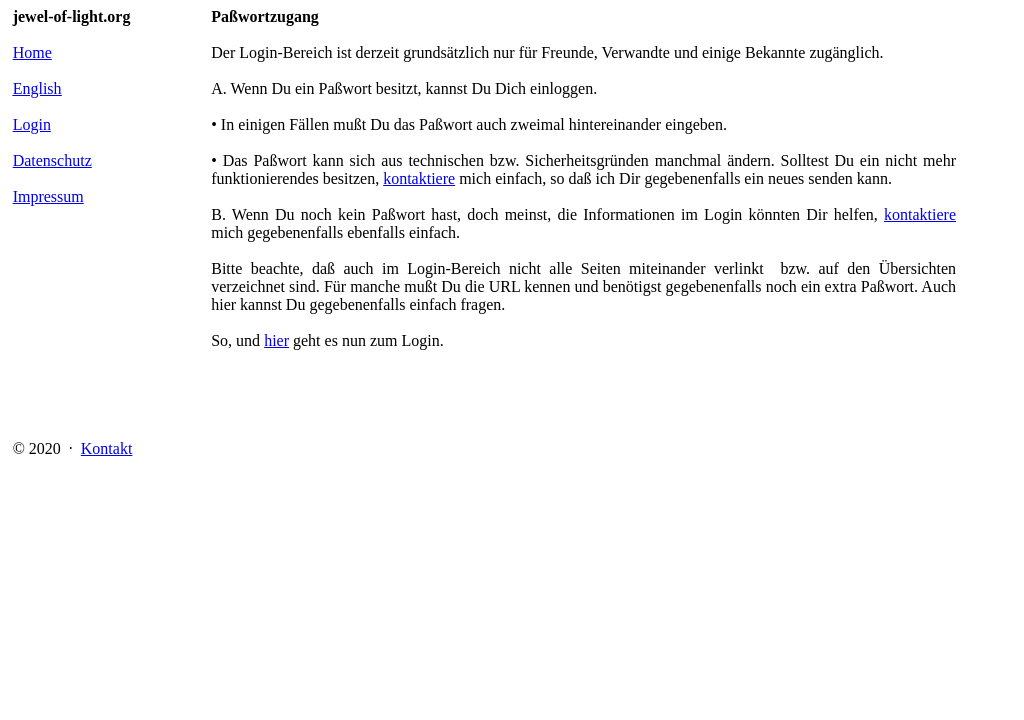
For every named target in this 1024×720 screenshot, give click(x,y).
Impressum (48, 196)
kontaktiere (419, 178)
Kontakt (107, 448)
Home (32, 52)
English (37, 88)
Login (32, 124)
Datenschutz (52, 160)
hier (276, 340)
